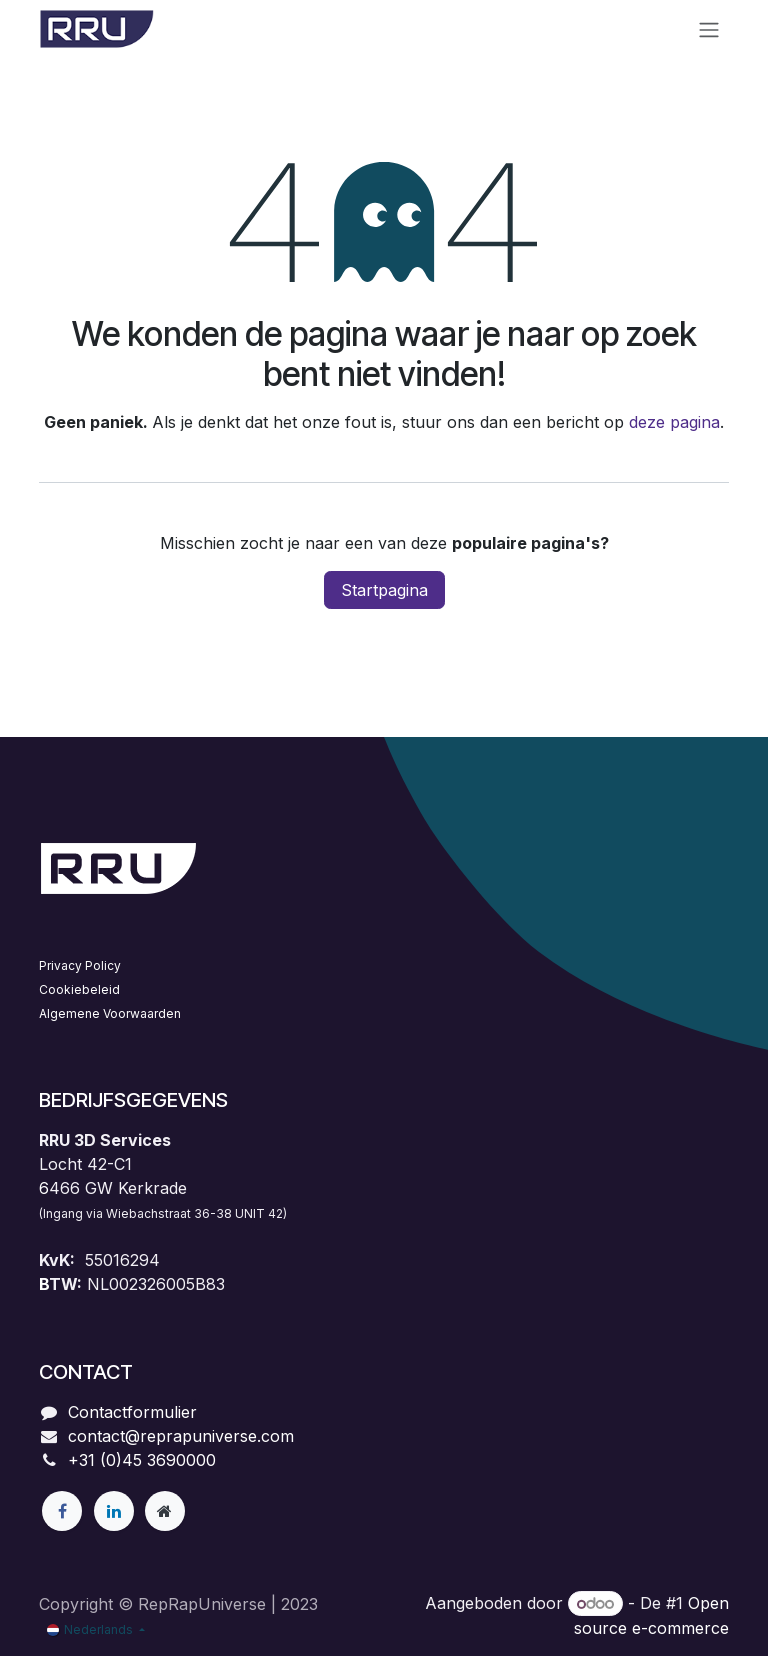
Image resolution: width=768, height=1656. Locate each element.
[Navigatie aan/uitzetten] (709, 29)
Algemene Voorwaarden (110, 1013)
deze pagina (674, 422)
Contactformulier (132, 1412)
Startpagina (384, 590)
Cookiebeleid (79, 989)
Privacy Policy (80, 965)
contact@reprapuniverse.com (181, 1436)
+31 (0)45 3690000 (142, 1460)
